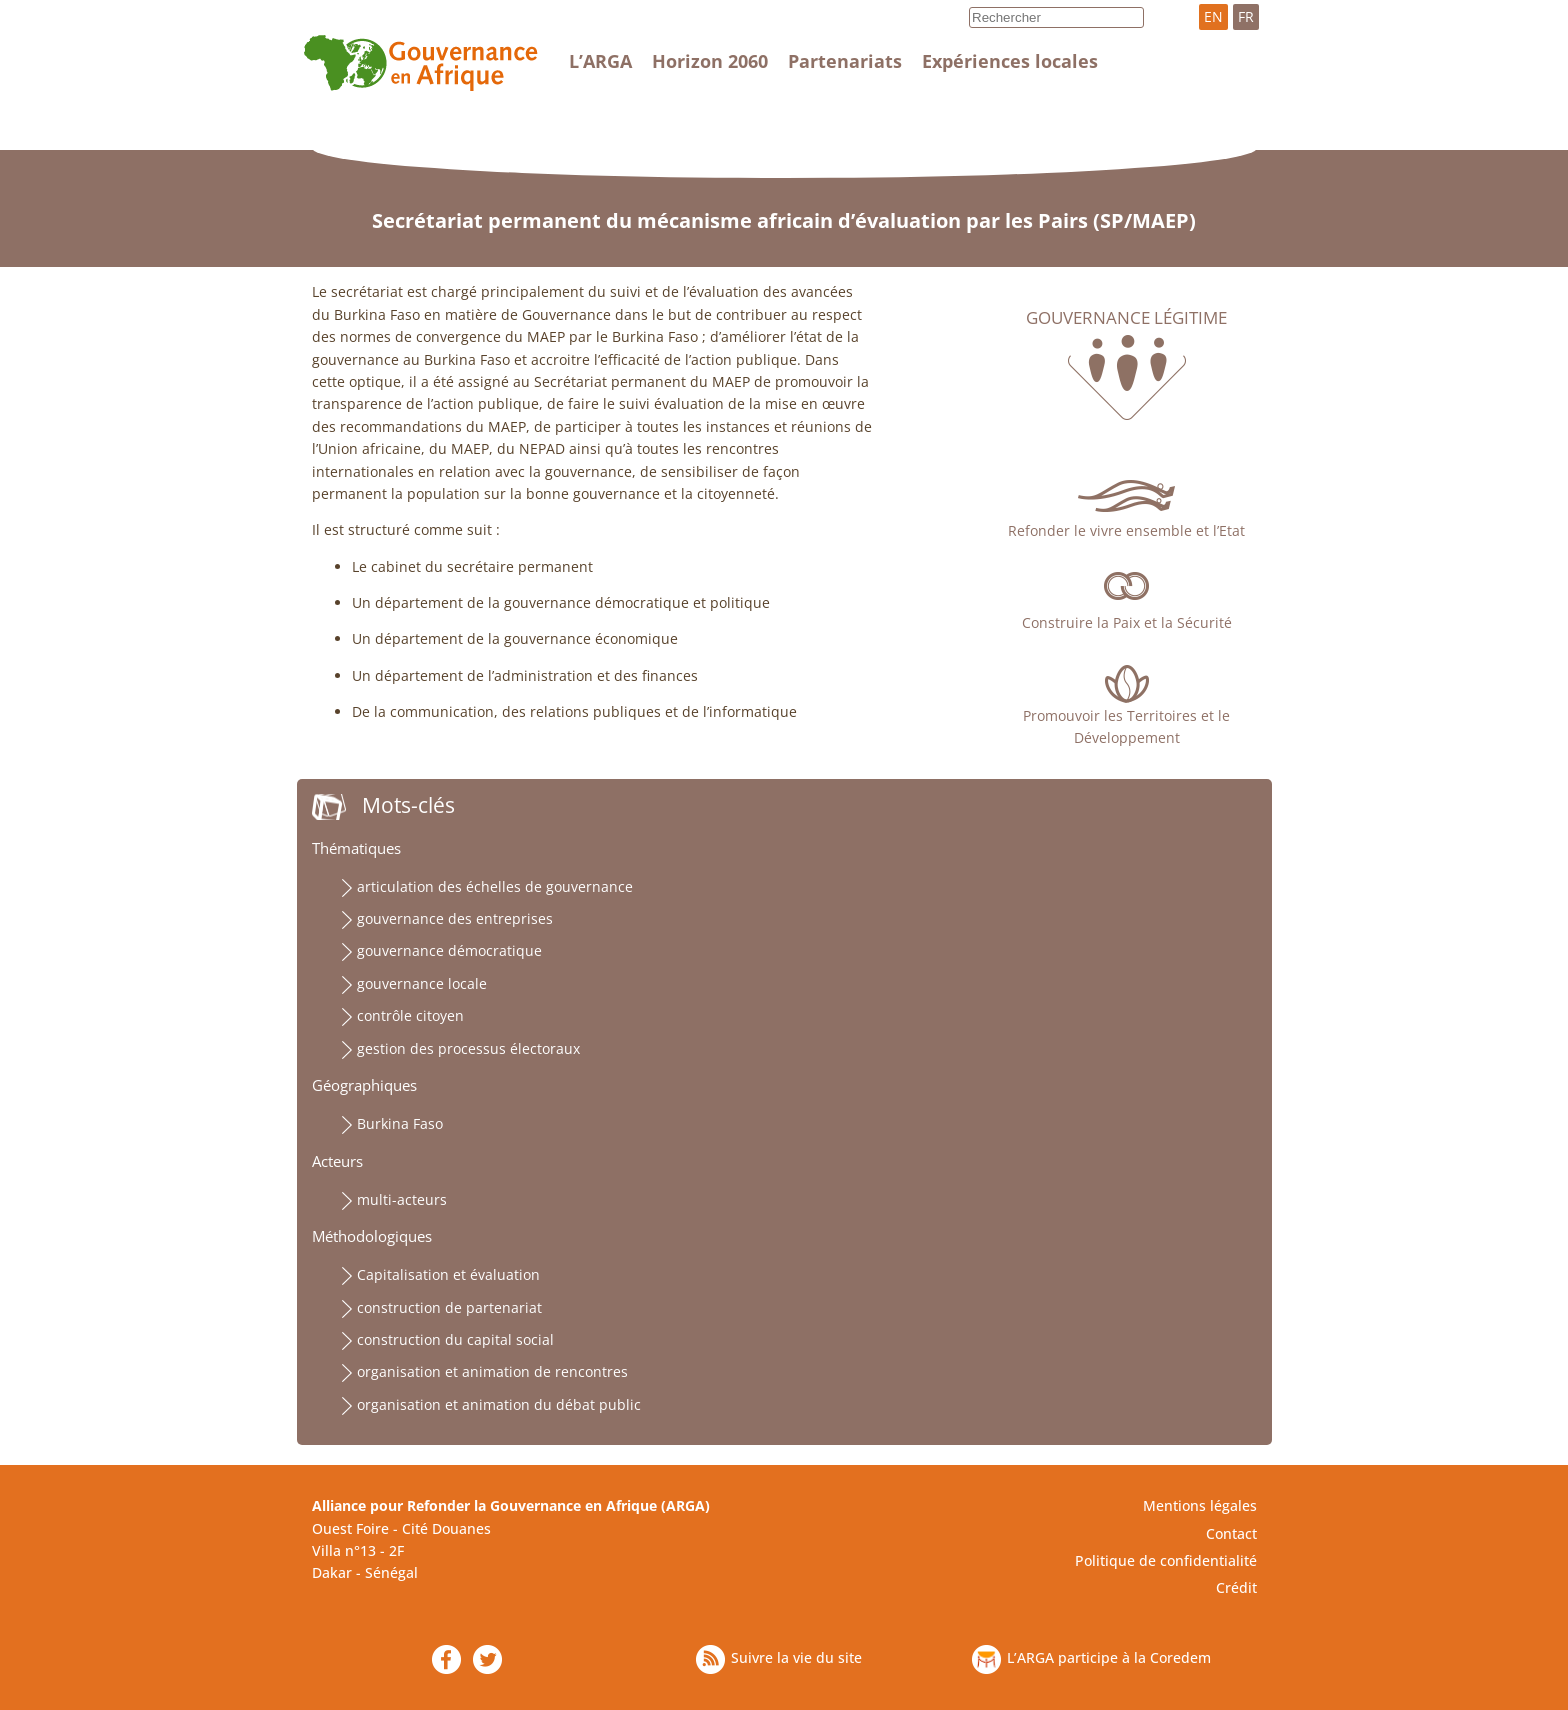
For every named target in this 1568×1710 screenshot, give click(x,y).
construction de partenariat (449, 1307)
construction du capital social (455, 1339)
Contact (1231, 1533)
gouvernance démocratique (449, 950)
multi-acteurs (402, 1199)
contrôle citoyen (410, 1015)
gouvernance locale (422, 983)
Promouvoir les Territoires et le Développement (1126, 726)
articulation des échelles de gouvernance (495, 886)
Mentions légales (1200, 1505)
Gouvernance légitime (1126, 318)
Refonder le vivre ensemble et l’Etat (1126, 530)
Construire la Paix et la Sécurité (1127, 622)
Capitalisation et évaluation (448, 1274)
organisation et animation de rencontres (492, 1371)
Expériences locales (1010, 61)
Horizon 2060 (710, 61)
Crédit (1236, 1587)
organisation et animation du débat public (499, 1404)
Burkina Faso (400, 1123)
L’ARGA (600, 61)
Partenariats (845, 61)
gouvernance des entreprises (455, 918)
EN (1213, 16)
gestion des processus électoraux (468, 1048)
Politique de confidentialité (1166, 1560)
